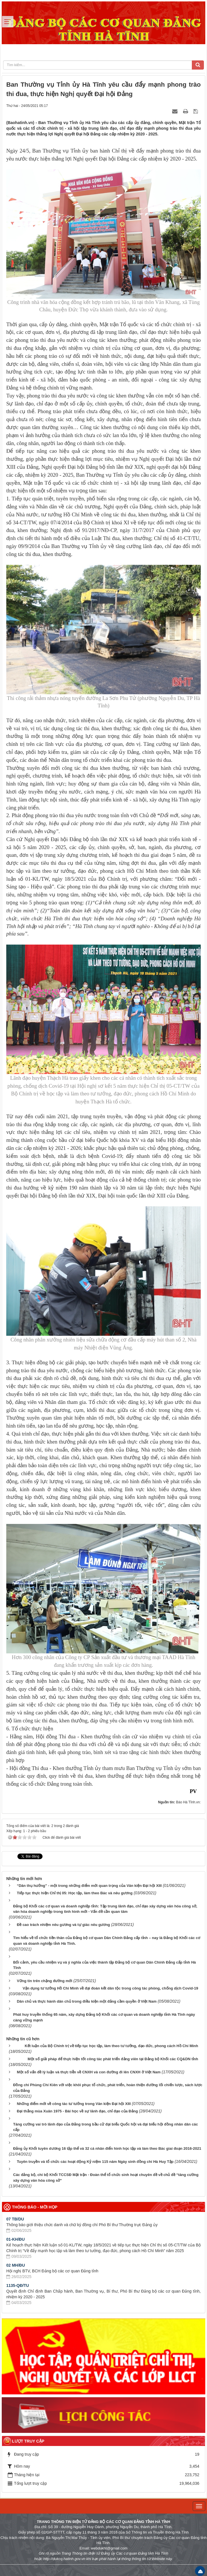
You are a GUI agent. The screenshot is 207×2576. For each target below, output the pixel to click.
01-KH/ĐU (15, 2239)
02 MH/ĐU (15, 2265)
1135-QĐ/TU (17, 2285)
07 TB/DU (15, 2219)
